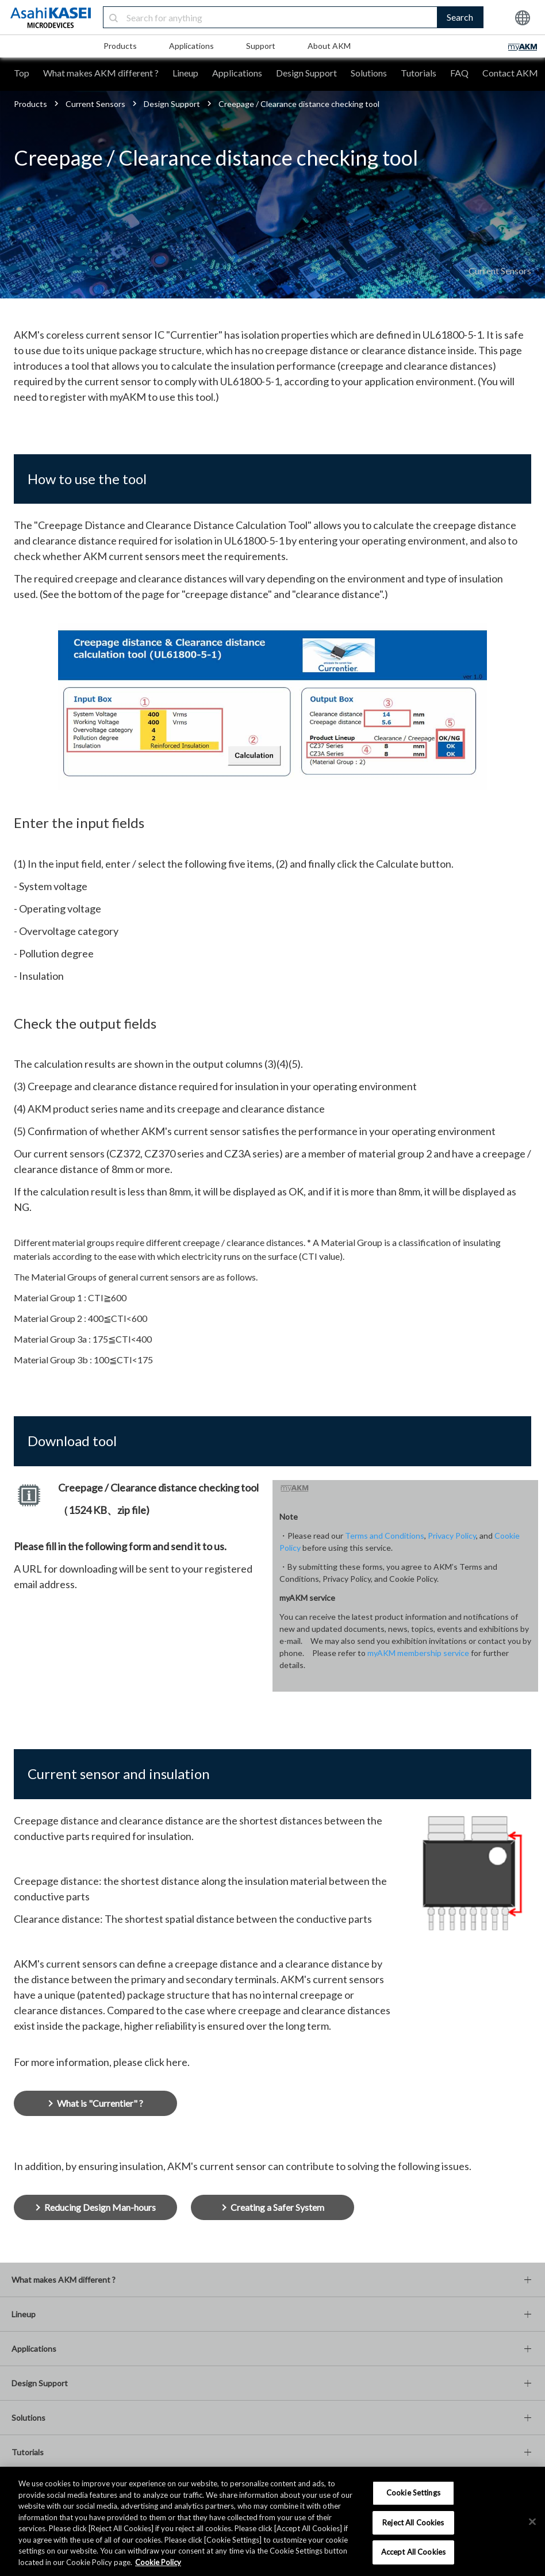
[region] (272, 2521)
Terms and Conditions (384, 1535)
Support (260, 46)
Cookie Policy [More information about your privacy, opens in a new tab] (158, 2562)
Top (21, 72)
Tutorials (418, 72)
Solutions (369, 72)
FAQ (459, 72)
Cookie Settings (413, 2492)
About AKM (329, 46)
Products (120, 46)
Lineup (185, 72)
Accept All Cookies (413, 2551)
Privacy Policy (452, 1535)
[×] (532, 2522)
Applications (191, 46)
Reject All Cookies (413, 2522)
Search (460, 17)
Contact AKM (510, 72)
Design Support (306, 72)
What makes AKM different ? (101, 72)
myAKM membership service (418, 1653)
